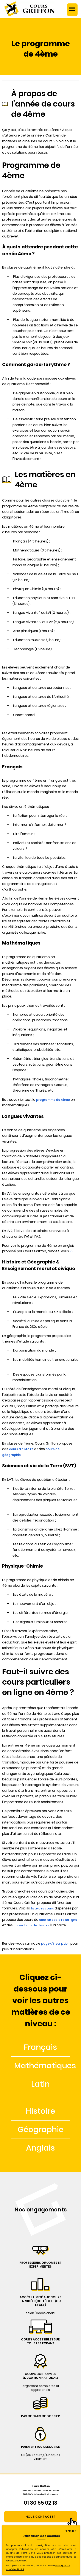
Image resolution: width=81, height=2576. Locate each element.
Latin (40, 2084)
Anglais (40, 2147)
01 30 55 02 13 (40, 2502)
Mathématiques (45, 2065)
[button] (40, 2516)
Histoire (40, 2111)
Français (40, 2047)
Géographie (40, 2129)
